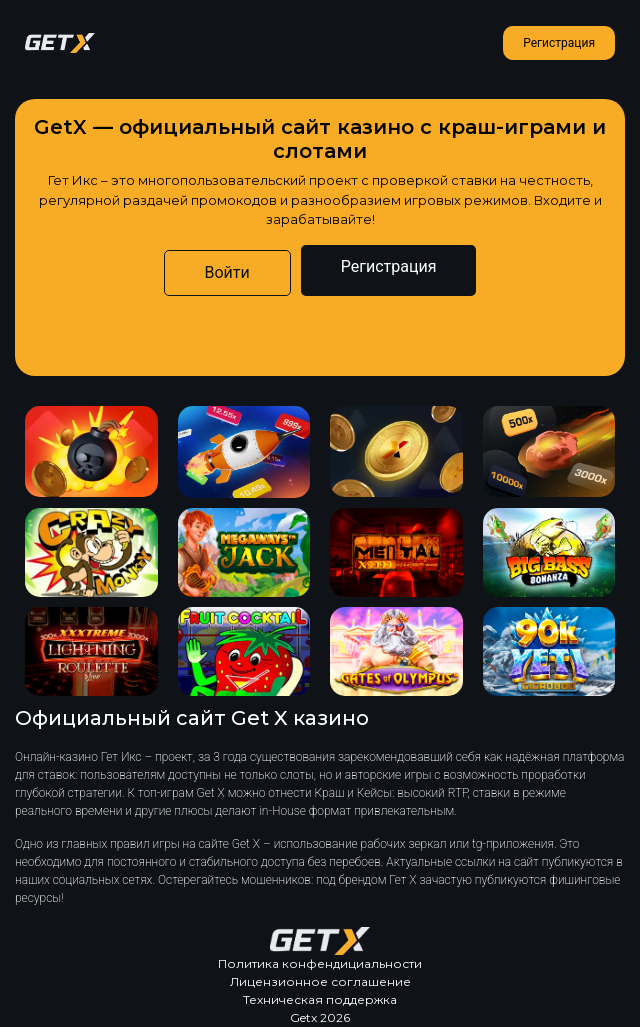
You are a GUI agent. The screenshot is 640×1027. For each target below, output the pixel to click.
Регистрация (559, 43)
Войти (227, 272)
